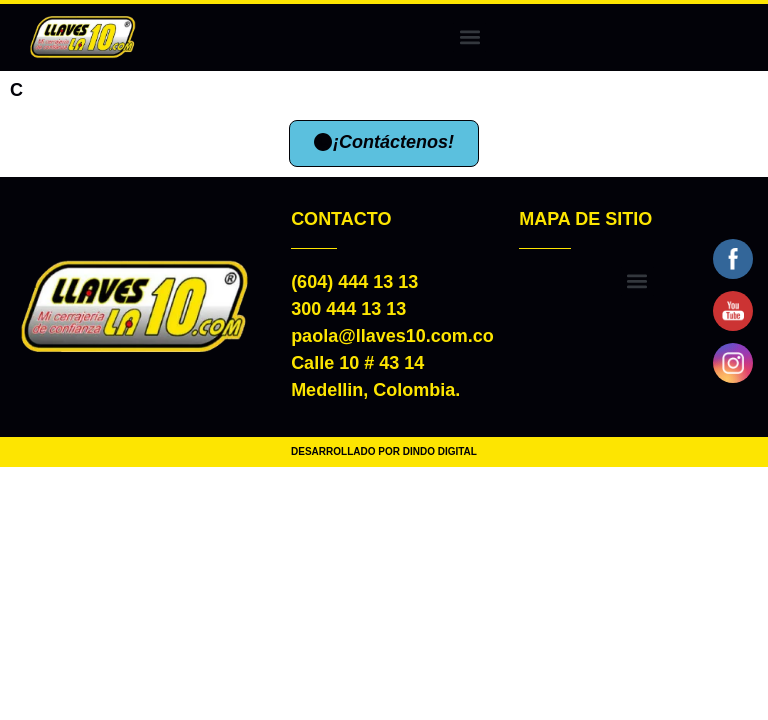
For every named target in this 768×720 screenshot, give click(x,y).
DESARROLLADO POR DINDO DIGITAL (384, 451)
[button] (469, 37)
